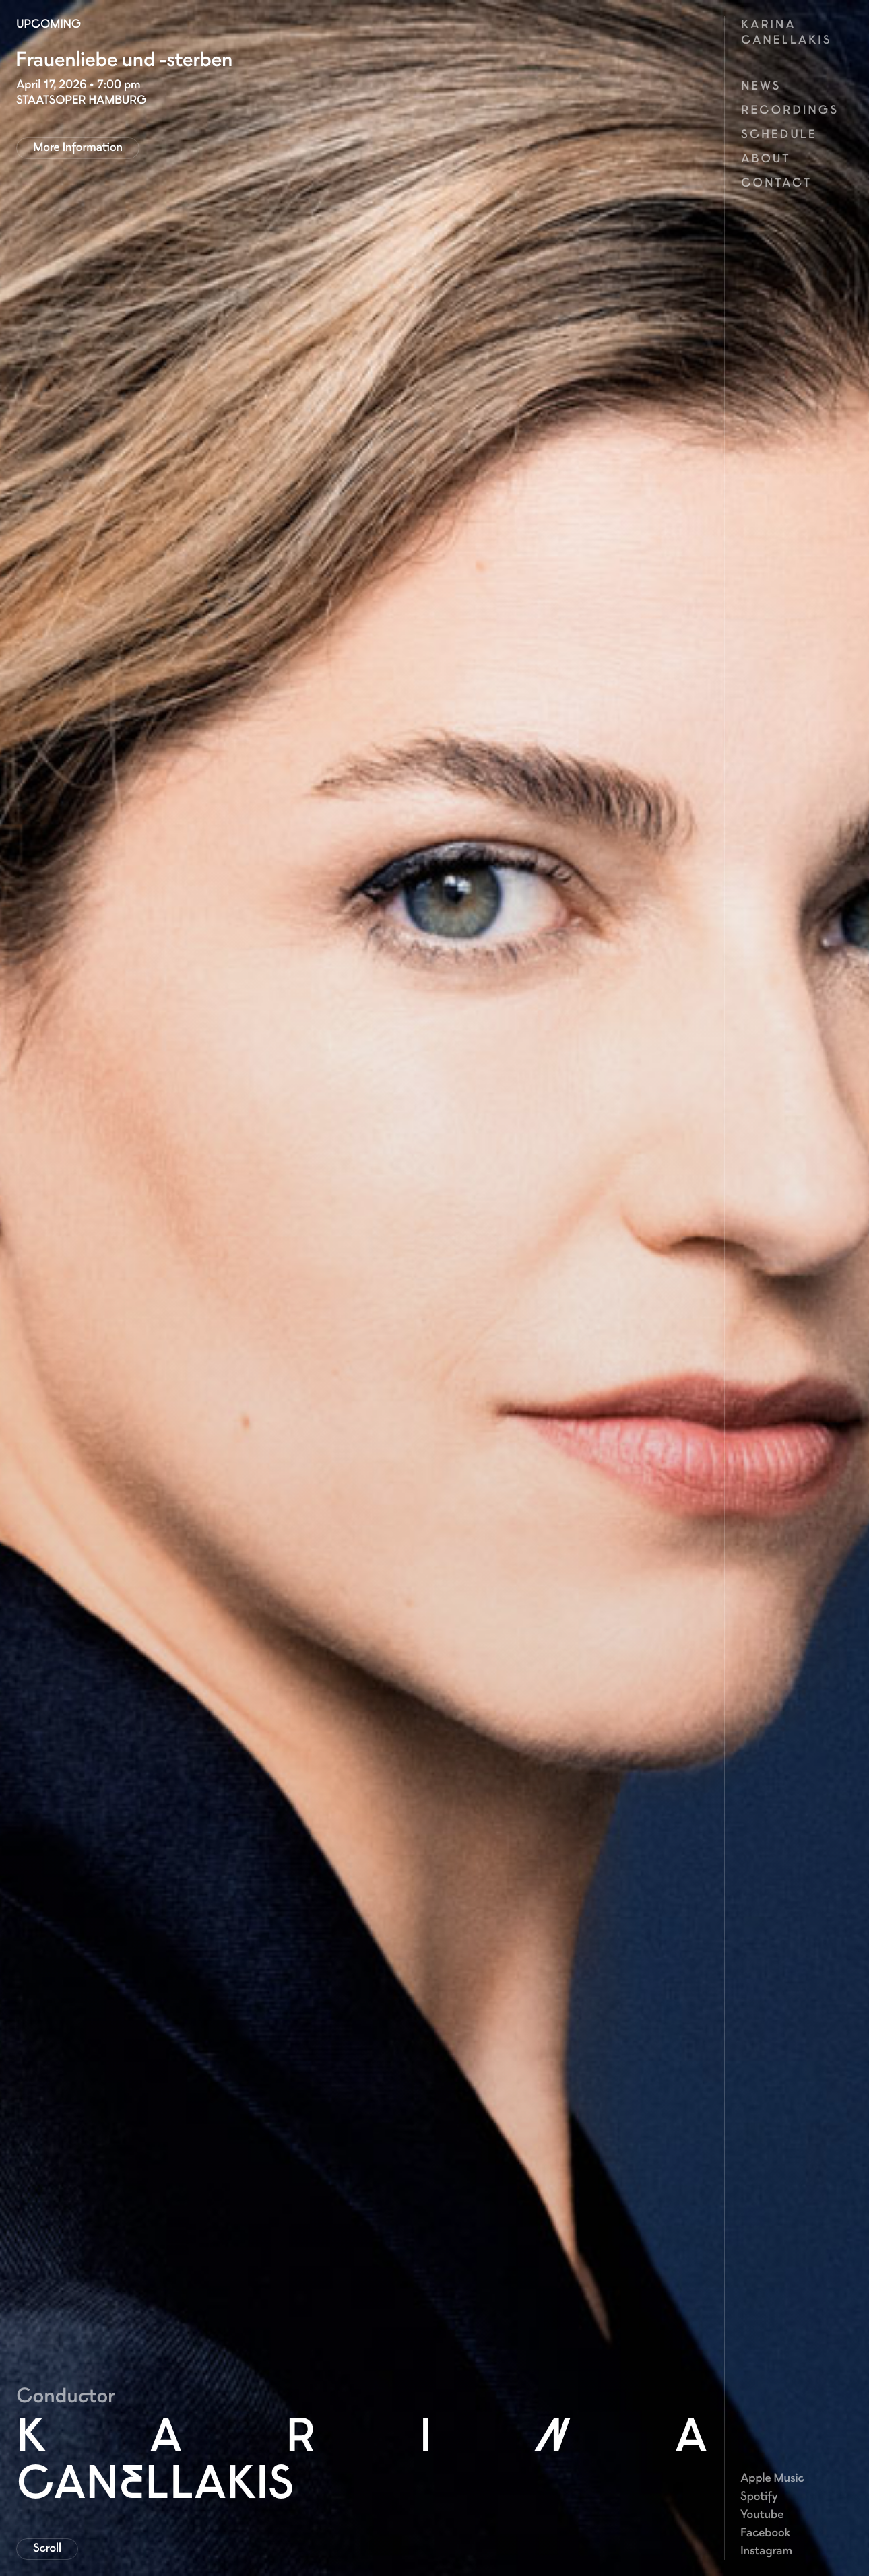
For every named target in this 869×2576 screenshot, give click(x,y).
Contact (776, 182)
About (765, 158)
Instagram (766, 2550)
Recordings (790, 109)
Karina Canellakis (786, 32)
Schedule (778, 134)
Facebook (765, 2532)
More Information (78, 146)
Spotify (758, 2495)
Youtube (761, 2514)
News (761, 85)
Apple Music (772, 2477)
